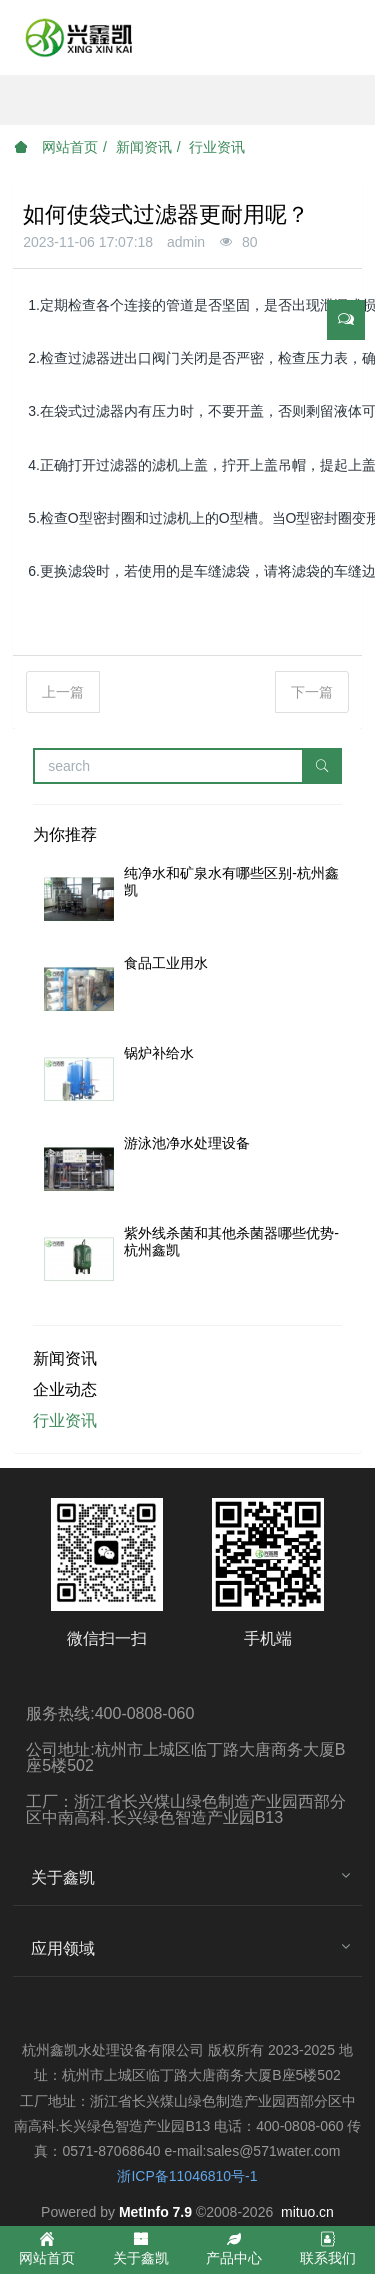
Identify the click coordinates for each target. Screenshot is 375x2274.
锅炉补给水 (159, 1053)
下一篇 (312, 692)
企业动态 (65, 1389)
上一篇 (63, 692)
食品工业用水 (166, 963)
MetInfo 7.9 (155, 2212)
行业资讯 (217, 147)
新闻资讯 (144, 147)
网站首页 (56, 147)
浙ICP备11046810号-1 (187, 2176)
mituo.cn (307, 2212)
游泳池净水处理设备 (187, 1143)
